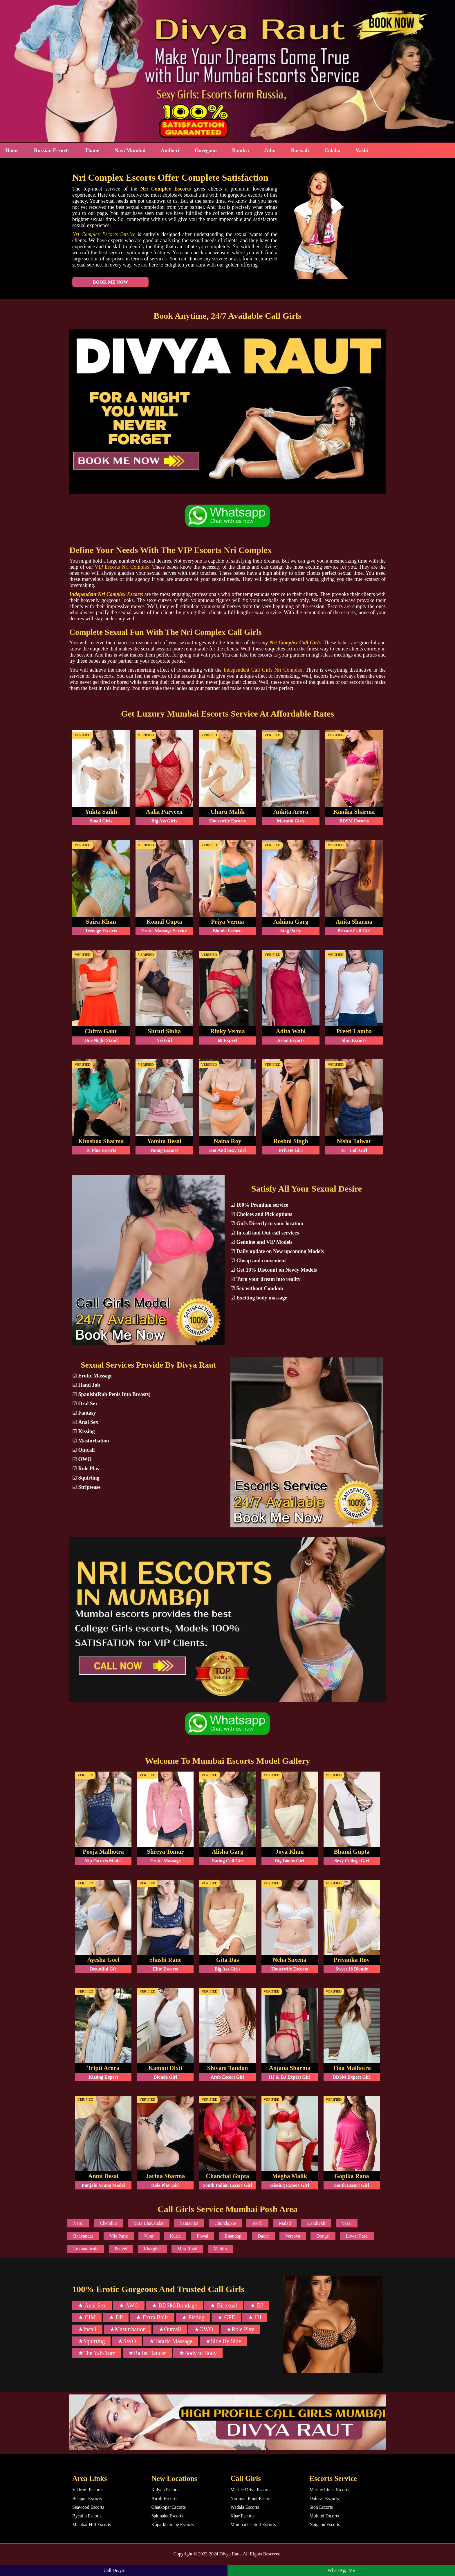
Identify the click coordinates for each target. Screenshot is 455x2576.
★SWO (127, 2341)
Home (12, 150)
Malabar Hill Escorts (91, 2524)
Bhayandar (83, 2236)
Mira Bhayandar (148, 2223)
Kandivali (316, 2223)
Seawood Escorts (88, 2507)
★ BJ (256, 2306)
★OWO (203, 2329)
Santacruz (189, 2223)
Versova (292, 2236)
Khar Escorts (242, 2516)
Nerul (78, 2223)
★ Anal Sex (92, 2306)
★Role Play (240, 2329)
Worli (257, 2223)
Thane (92, 150)
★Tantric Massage (170, 2341)
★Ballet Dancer (147, 2353)
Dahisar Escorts (324, 2498)
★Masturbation (128, 2329)
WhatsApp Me (341, 2570)
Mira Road (187, 2249)
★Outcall (170, 2329)
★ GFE (226, 2317)
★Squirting (91, 2341)
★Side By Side (223, 2341)
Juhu (270, 150)
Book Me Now (106, 282)
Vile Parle (118, 2236)
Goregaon (206, 150)
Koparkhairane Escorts (172, 2524)
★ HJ (254, 2317)
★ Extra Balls (152, 2317)
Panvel (121, 2249)
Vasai (347, 2223)
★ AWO (129, 2306)
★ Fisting (193, 2317)
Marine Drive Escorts (250, 2490)
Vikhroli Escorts (87, 2490)
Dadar (263, 2236)
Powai (202, 2236)
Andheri (170, 150)
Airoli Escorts (164, 2498)
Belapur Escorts (87, 2498)
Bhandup (233, 2236)
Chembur (108, 2223)
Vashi (362, 150)
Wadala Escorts (244, 2507)
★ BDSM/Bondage (174, 2306)
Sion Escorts (321, 2507)
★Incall (87, 2329)
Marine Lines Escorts (329, 2490)
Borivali (300, 150)
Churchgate (225, 2223)
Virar (149, 2236)
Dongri (322, 2236)
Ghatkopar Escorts (168, 2507)
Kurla (175, 2236)
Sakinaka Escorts (167, 2516)
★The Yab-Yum (96, 2353)
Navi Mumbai (130, 150)
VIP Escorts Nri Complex (122, 567)
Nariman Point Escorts (251, 2498)
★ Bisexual (223, 2306)
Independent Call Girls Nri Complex (262, 670)
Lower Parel (357, 2236)
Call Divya (114, 2570)
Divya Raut (230, 2554)
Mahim (220, 2249)
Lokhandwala (85, 2249)
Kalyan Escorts (165, 2490)
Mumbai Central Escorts (253, 2524)
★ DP (116, 2317)
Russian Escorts (52, 150)
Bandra (240, 150)
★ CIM (87, 2317)
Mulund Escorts (324, 2516)
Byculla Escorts (87, 2516)
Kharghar (152, 2249)
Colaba (332, 150)
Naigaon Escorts (325, 2524)
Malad (285, 2223)
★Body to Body (198, 2353)
